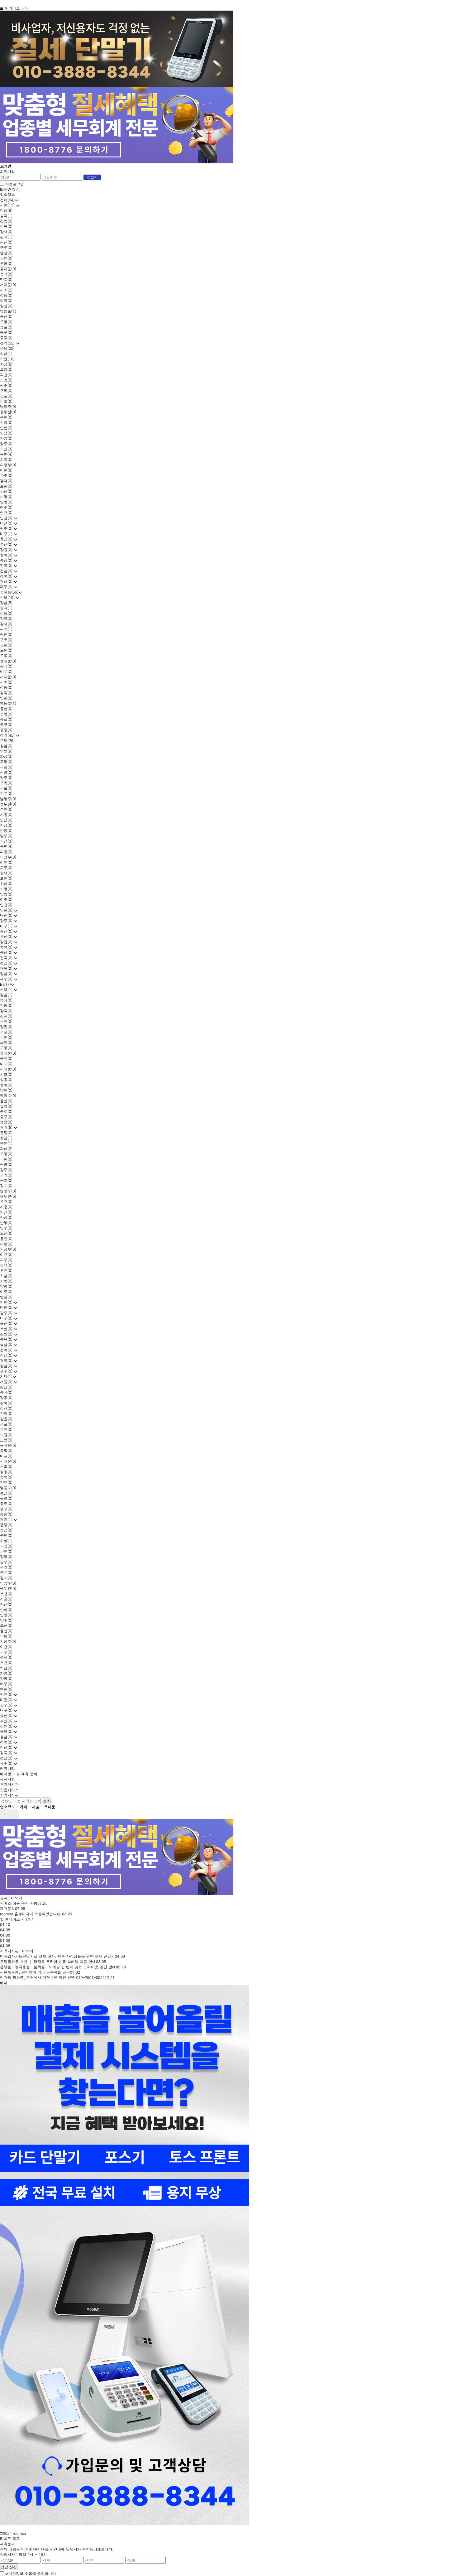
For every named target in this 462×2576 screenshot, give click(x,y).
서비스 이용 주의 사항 (18, 1903)
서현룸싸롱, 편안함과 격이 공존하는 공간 (35, 1972)
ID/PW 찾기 (10, 189)
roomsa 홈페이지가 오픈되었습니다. (31, 1913)
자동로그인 (14, 183)
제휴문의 (7, 1908)
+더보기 (15, 1897)
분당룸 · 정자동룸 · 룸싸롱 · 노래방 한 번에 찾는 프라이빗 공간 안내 (58, 1966)
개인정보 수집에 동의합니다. (31, 2573)
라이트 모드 (19, 8)
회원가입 (7, 171)
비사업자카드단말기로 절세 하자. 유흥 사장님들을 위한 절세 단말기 (57, 1956)
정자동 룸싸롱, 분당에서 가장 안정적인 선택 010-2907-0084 (52, 1977)
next (14, 1814)
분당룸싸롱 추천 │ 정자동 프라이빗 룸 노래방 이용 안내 (48, 1961)
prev (4, 1814)
